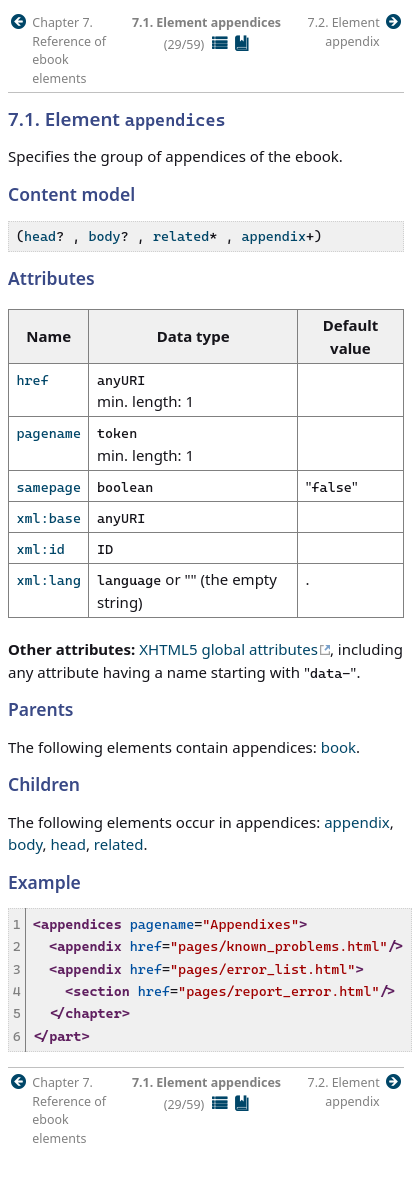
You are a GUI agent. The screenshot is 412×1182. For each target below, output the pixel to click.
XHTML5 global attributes (228, 649)
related (181, 236)
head (40, 236)
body (104, 236)
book (338, 747)
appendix (274, 236)
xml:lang (49, 580)
